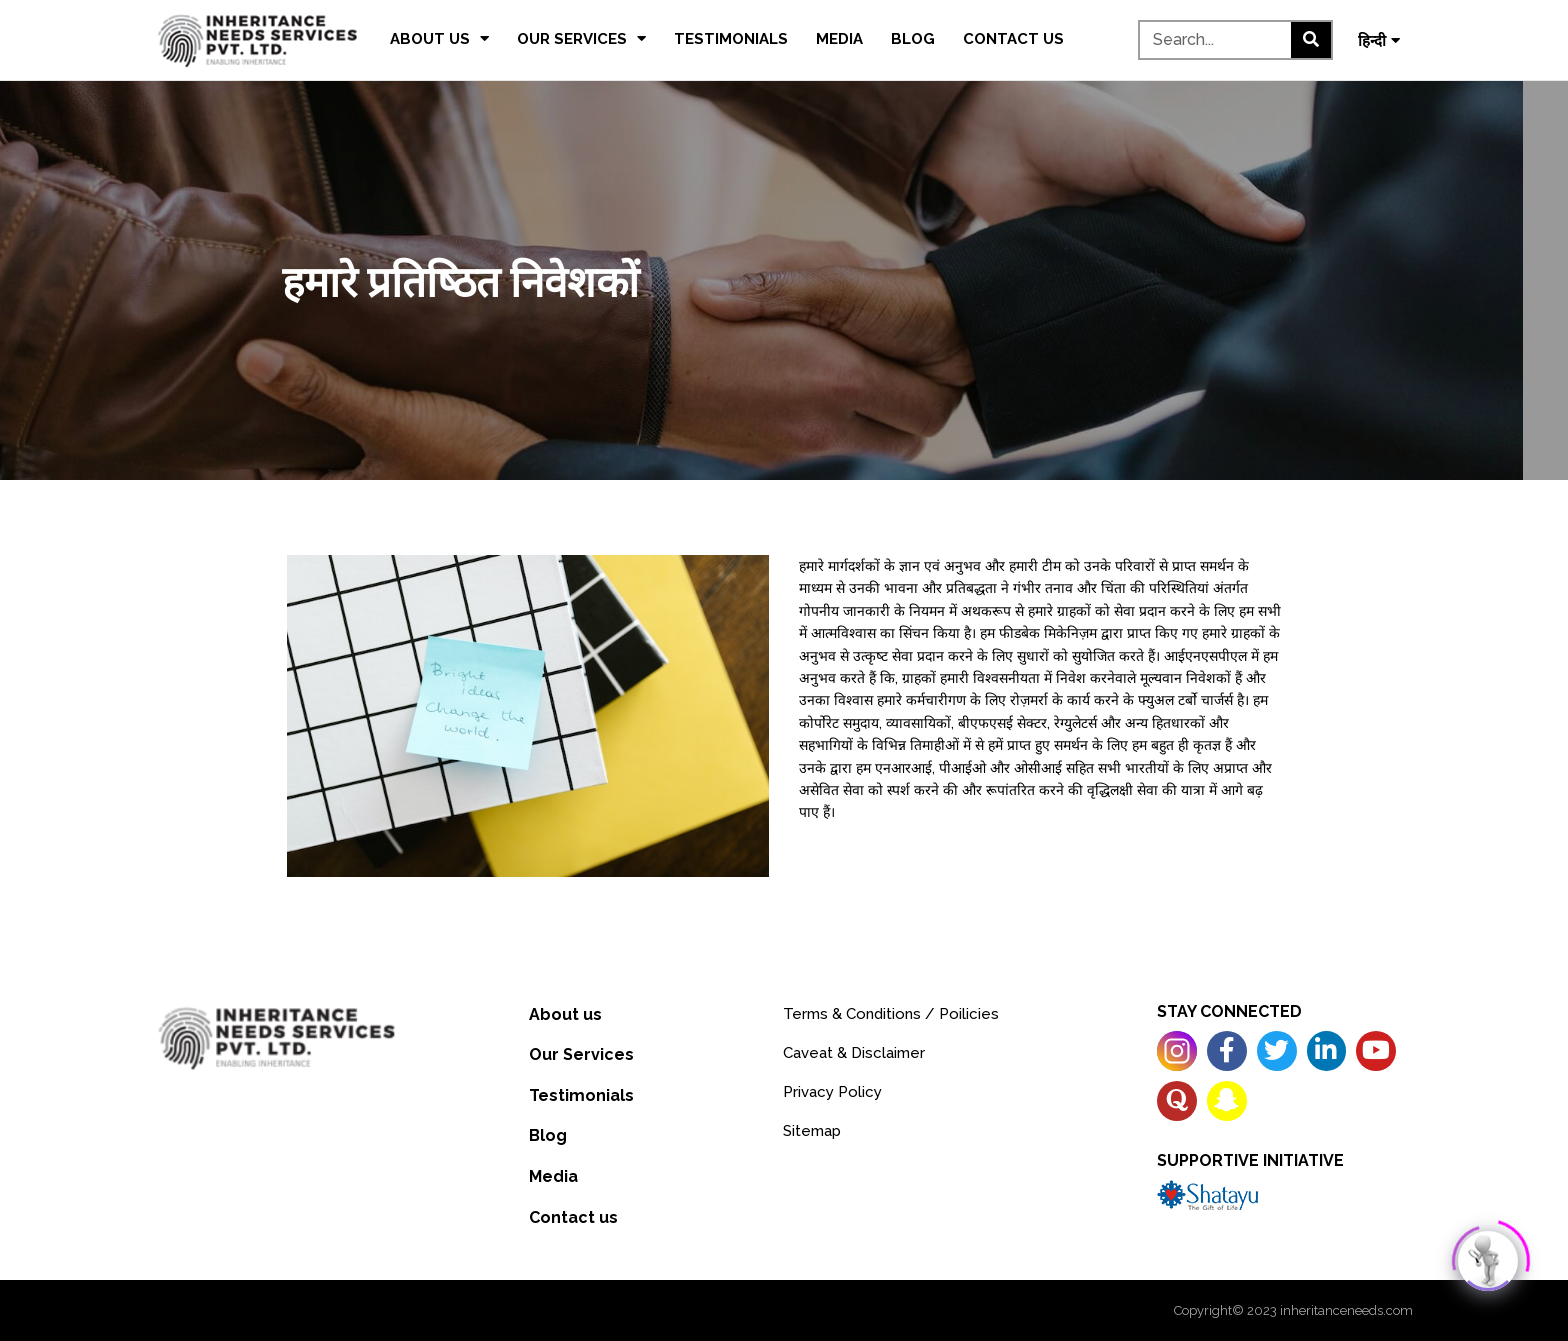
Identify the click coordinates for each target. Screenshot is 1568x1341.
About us (439, 38)
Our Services (581, 38)
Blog (913, 39)
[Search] (1311, 40)
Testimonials (731, 39)
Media (839, 39)
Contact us (1013, 39)
